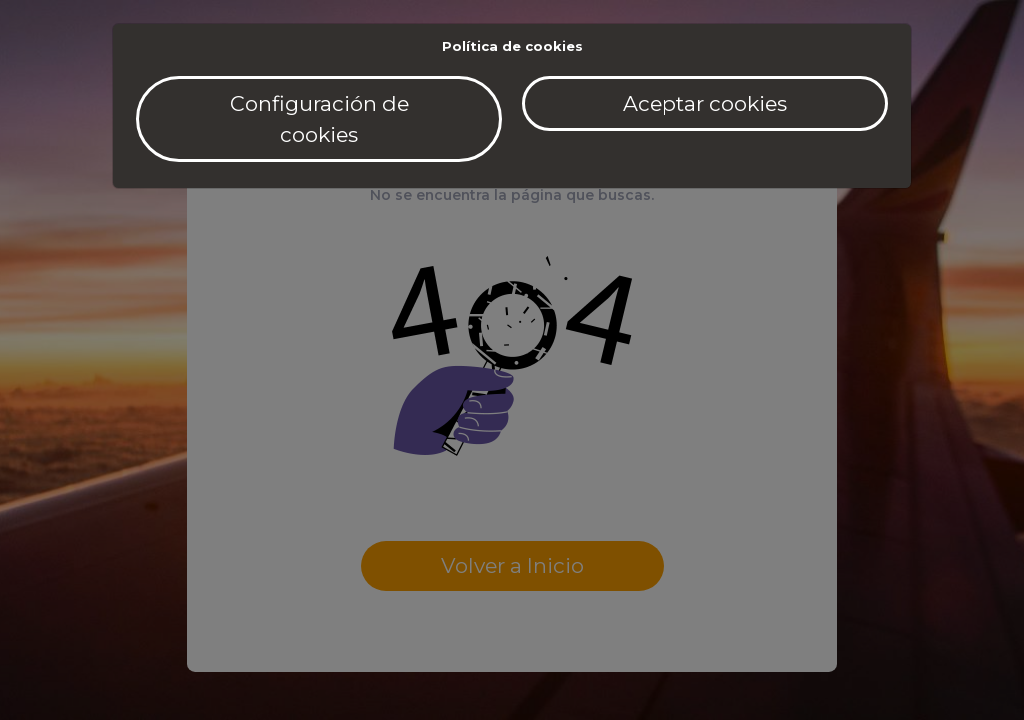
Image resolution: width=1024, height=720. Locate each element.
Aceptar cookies (705, 103)
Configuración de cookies (319, 119)
